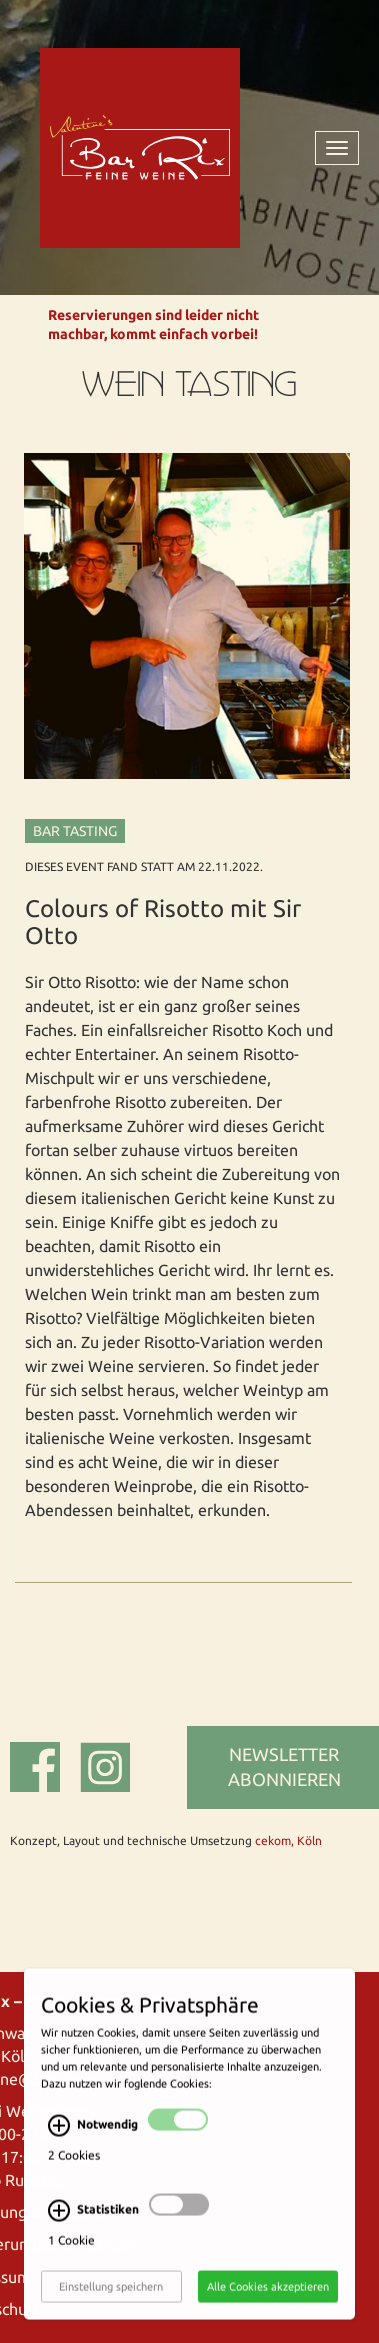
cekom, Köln (288, 1840)
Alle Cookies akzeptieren (268, 2297)
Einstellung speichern (111, 2297)
